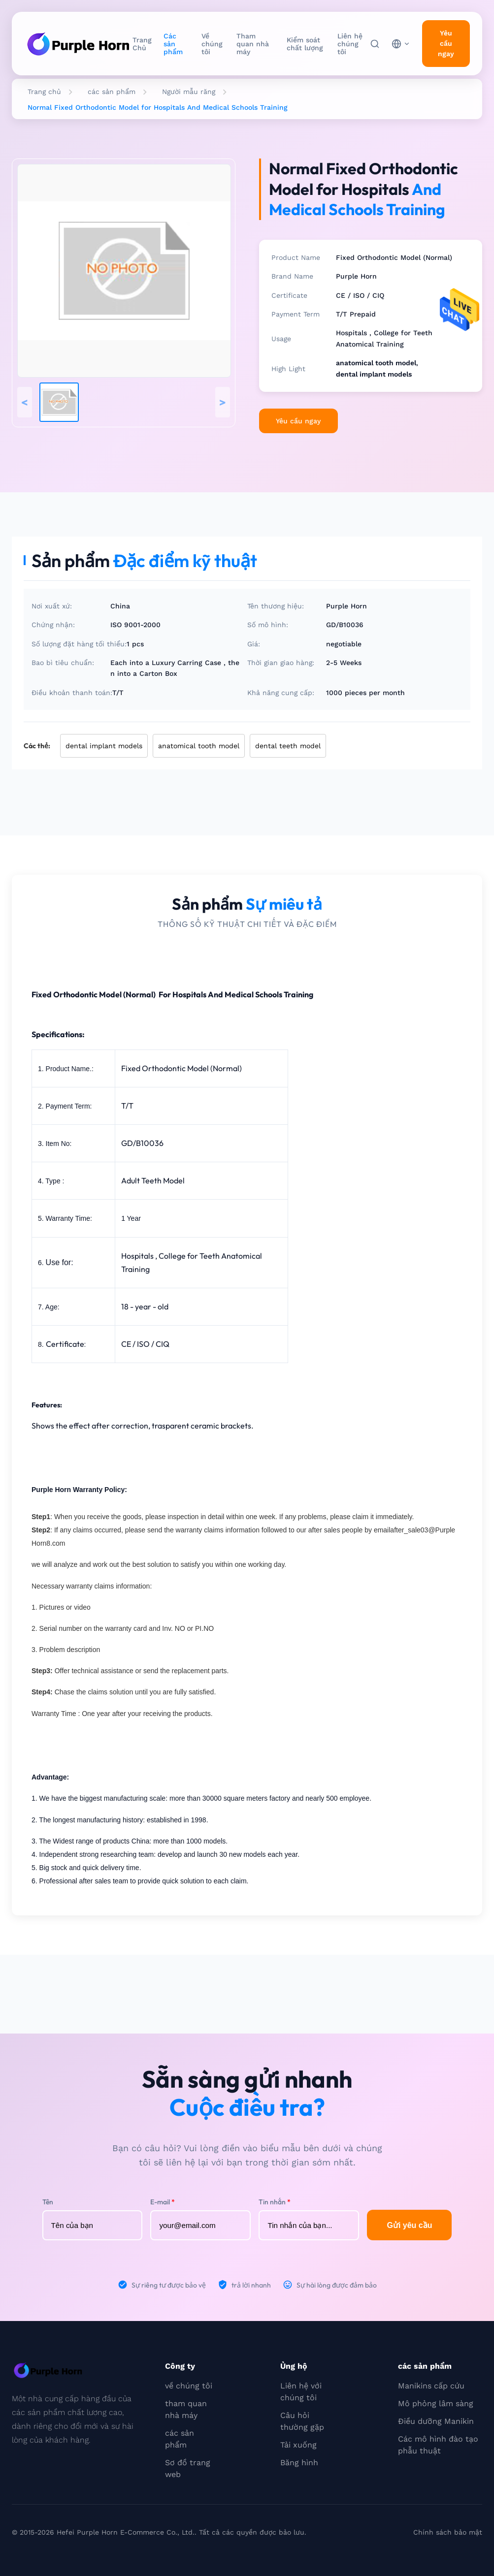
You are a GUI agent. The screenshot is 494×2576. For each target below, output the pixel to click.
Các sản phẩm (173, 44)
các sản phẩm (111, 91)
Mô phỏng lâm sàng (435, 2403)
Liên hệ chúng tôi (349, 44)
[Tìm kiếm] (375, 44)
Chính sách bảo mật (447, 2532)
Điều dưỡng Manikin (436, 2421)
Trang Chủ (142, 44)
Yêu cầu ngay (298, 421)
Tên (47, 2201)
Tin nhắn (275, 2201)
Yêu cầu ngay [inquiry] (446, 43)
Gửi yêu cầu (409, 2225)
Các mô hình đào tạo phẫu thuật (438, 2444)
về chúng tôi (188, 2385)
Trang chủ (44, 91)
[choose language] (401, 44)
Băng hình (299, 2462)
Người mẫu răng (188, 91)
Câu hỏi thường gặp (302, 2421)
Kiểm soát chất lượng (305, 44)
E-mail (162, 2201)
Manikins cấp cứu (431, 2385)
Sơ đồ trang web (187, 2468)
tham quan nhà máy (186, 2409)
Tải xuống (298, 2444)
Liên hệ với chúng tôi (301, 2391)
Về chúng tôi (212, 44)
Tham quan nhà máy (252, 44)
